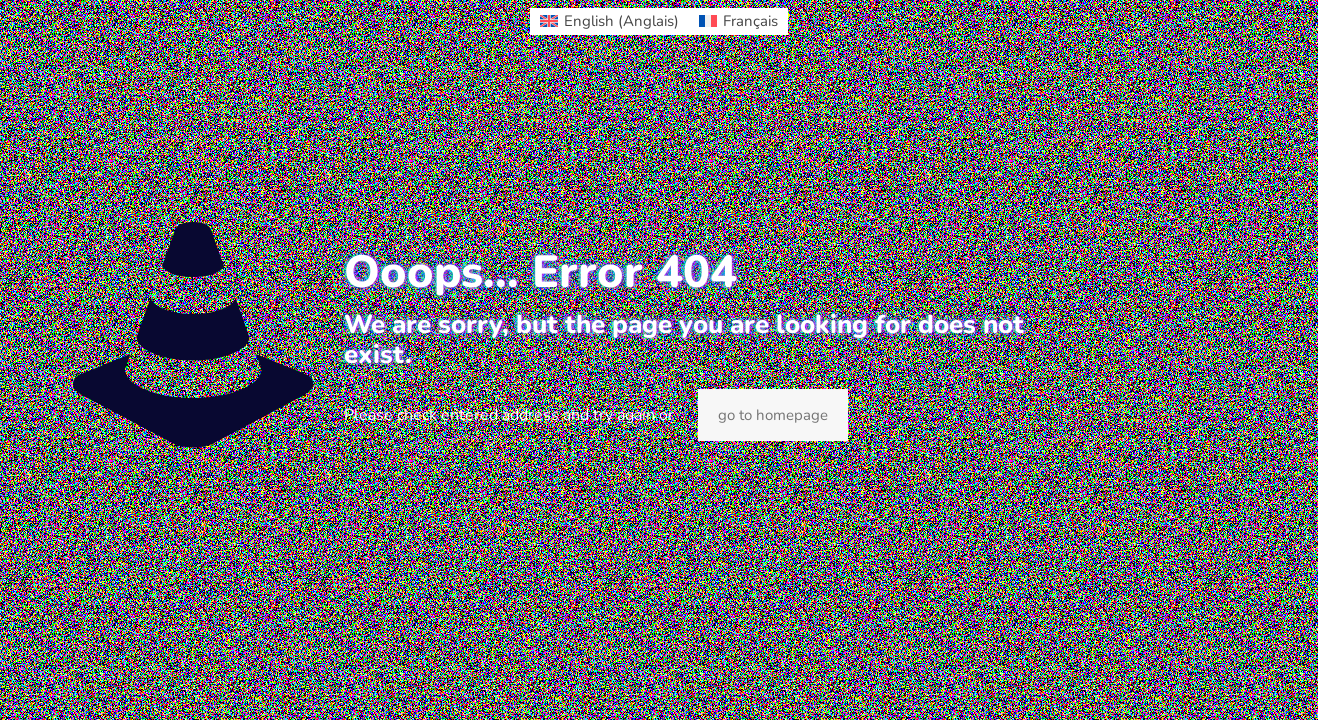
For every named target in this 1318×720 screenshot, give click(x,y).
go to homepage (773, 415)
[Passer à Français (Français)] (738, 21)
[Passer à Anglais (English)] (609, 21)
